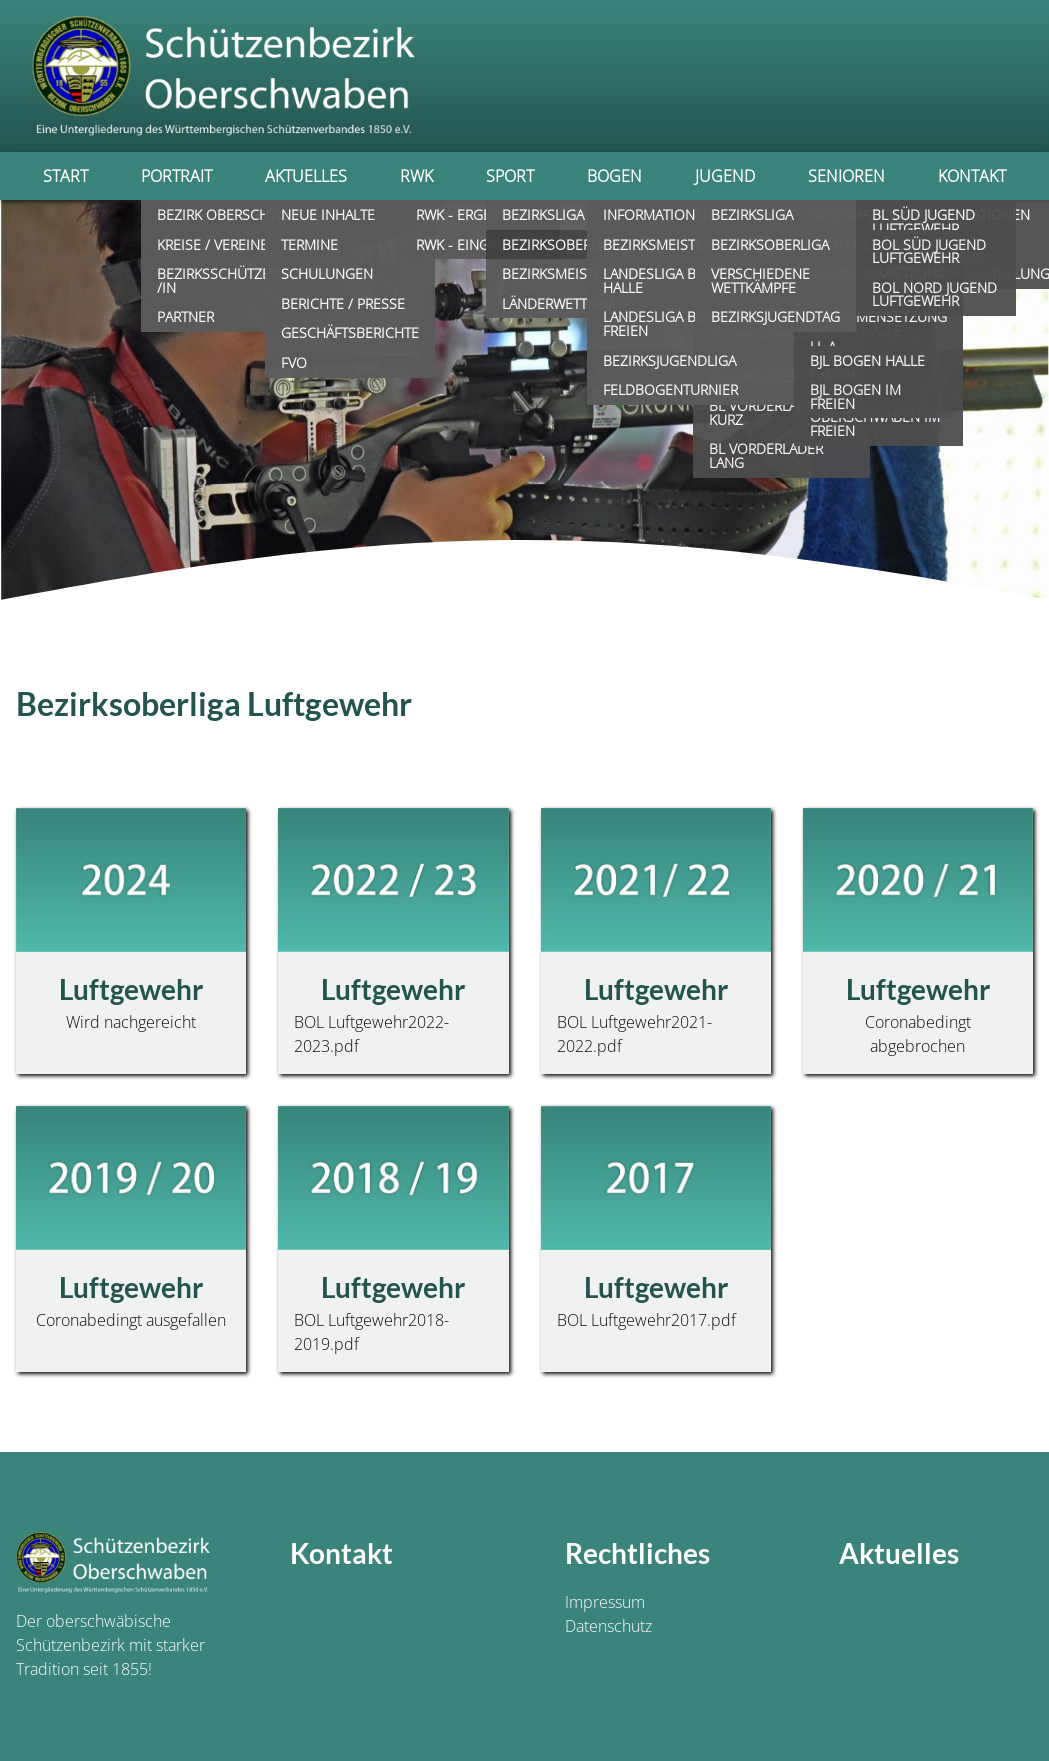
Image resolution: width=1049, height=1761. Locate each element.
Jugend (725, 176)
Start (65, 176)
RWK (416, 176)
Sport (510, 176)
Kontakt (972, 176)
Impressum (605, 1602)
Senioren (846, 176)
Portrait (176, 176)
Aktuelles (306, 176)
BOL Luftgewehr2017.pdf (646, 1320)
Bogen (614, 176)
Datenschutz (608, 1626)
